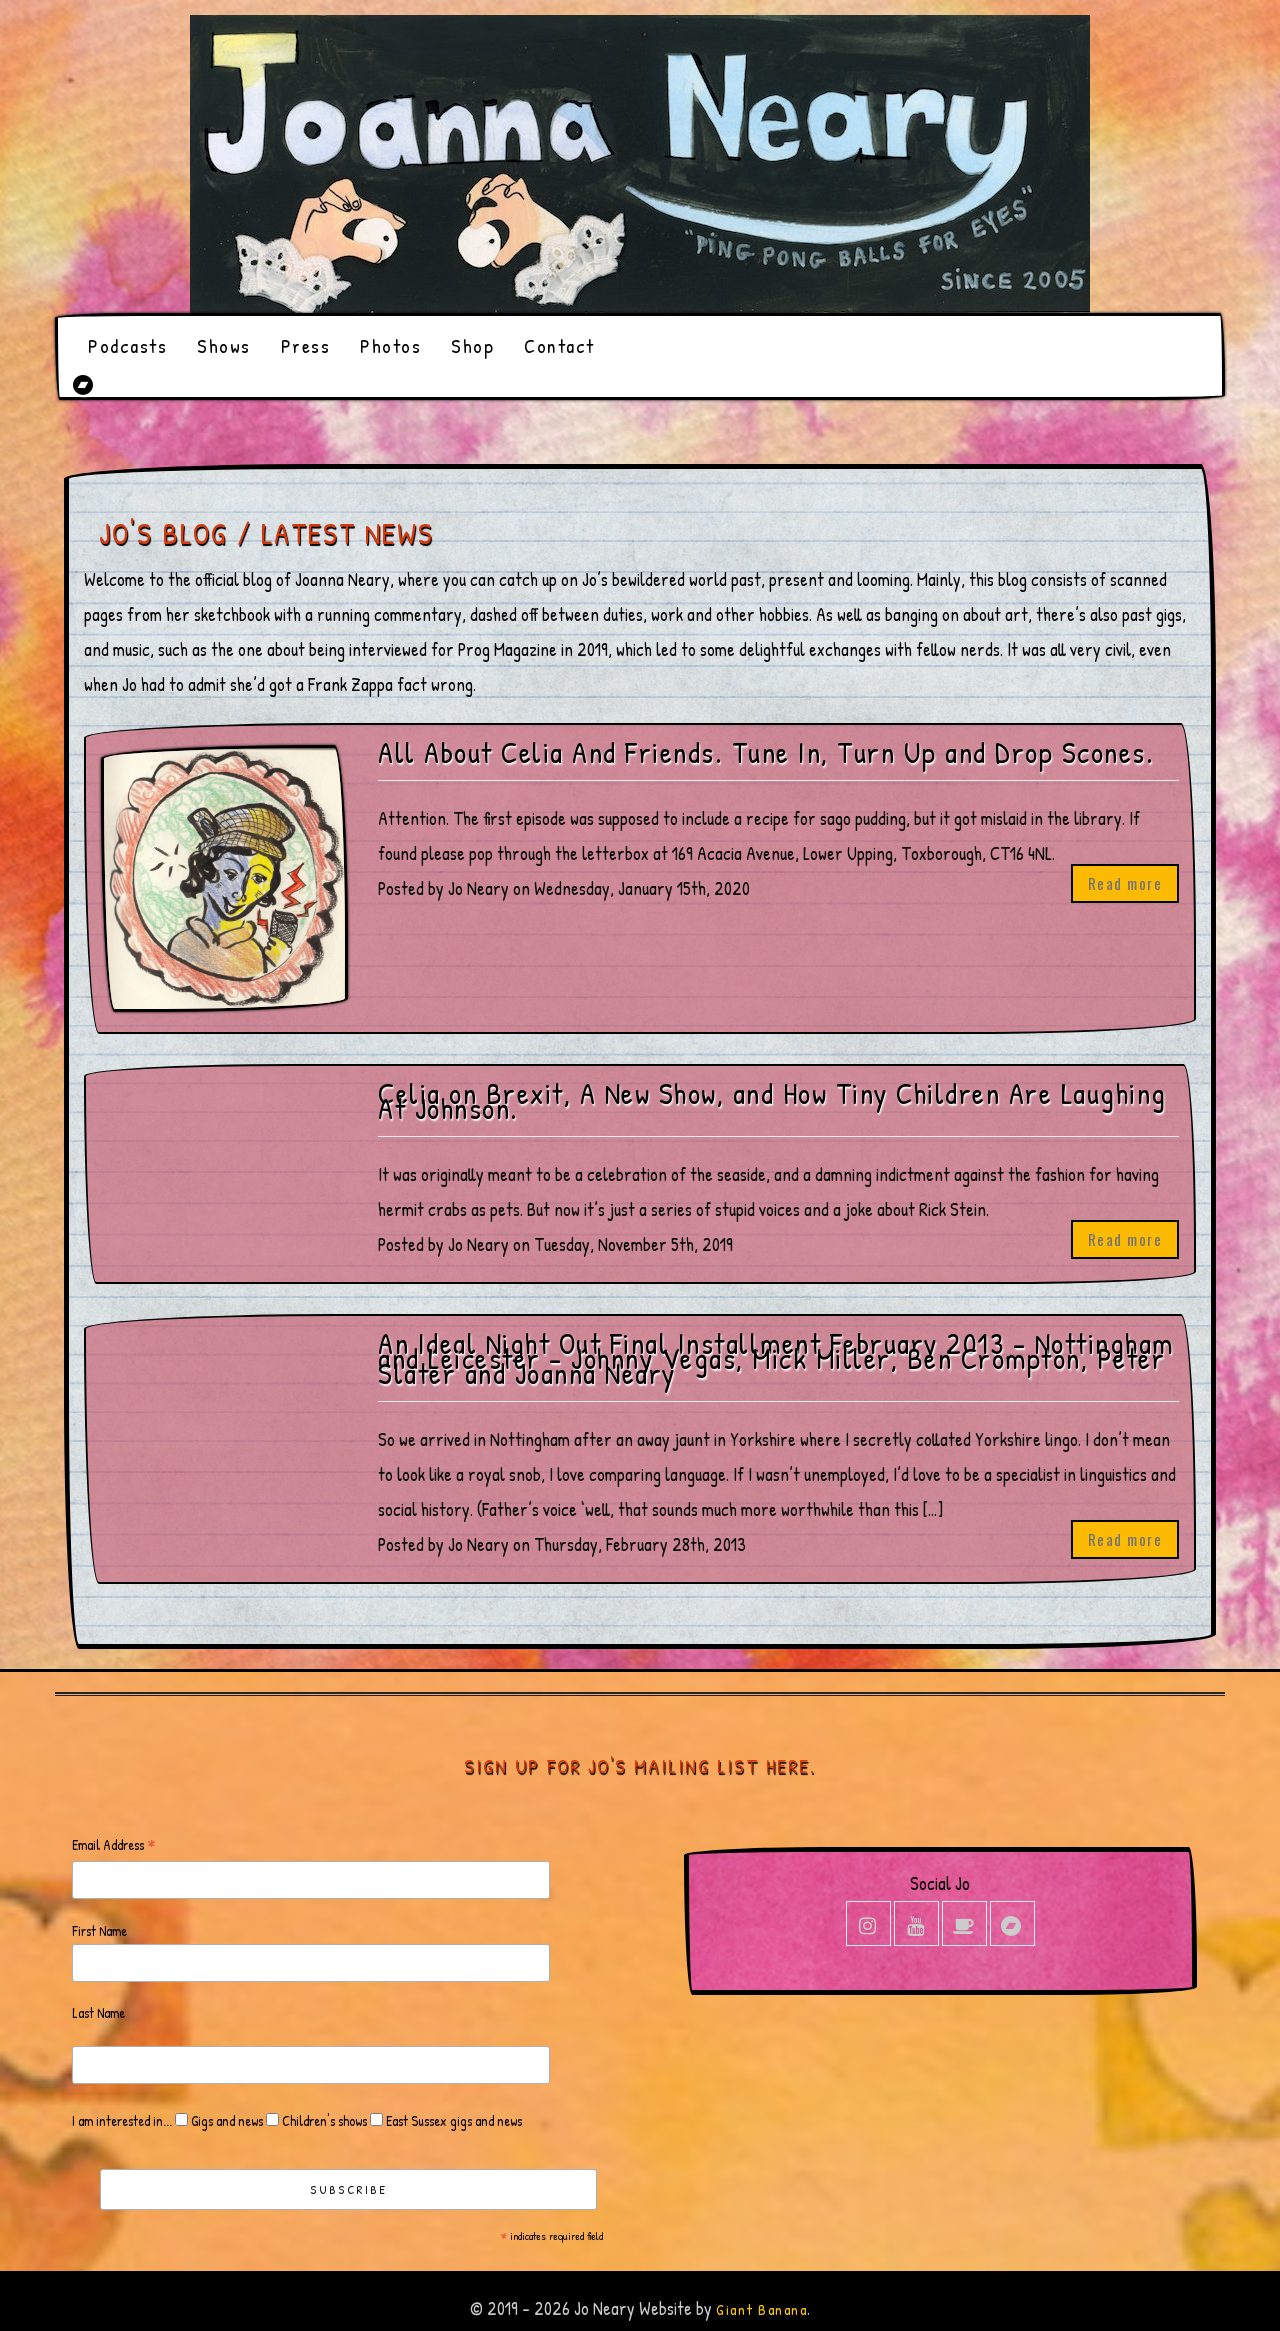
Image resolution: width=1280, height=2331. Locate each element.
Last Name (98, 2012)
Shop (472, 345)
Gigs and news (225, 2120)
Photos (390, 345)
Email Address (114, 1845)
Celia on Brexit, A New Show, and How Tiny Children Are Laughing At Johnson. (772, 1101)
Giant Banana (761, 2309)
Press (306, 345)
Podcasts (127, 345)
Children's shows (323, 2120)
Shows (224, 345)
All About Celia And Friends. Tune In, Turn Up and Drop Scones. (766, 752)
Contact (559, 345)
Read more (1125, 883)
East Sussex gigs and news (452, 2120)
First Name (99, 1930)
